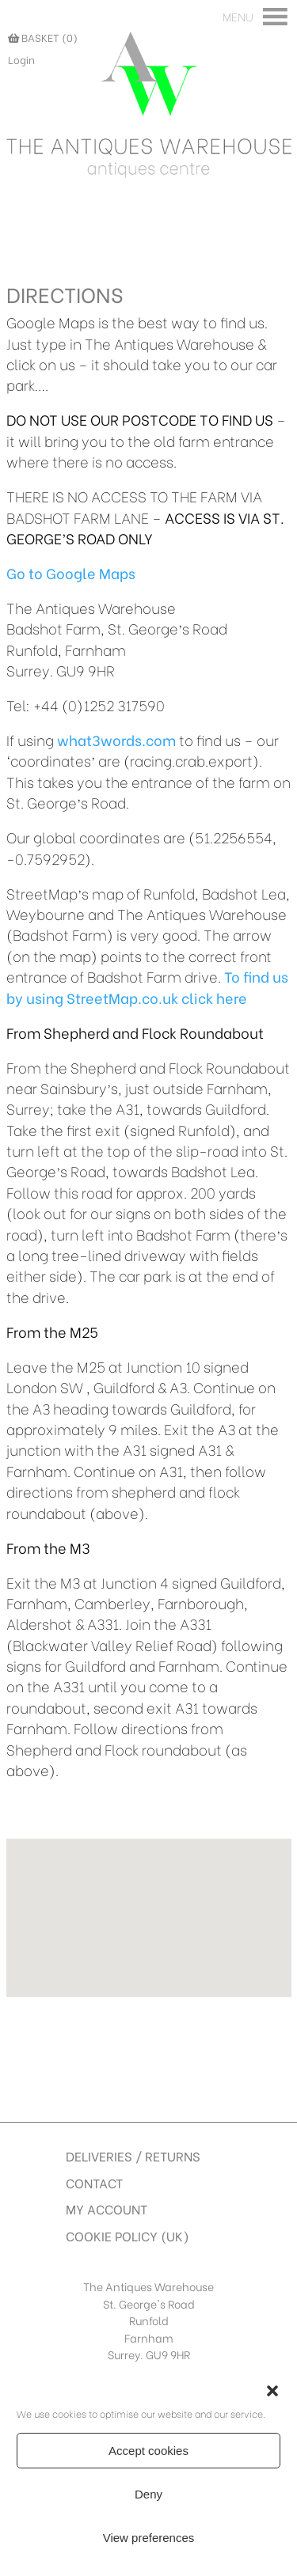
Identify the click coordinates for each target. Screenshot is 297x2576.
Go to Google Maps (70, 573)
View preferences (149, 2537)
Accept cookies (148, 2450)
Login (21, 59)
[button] (272, 2391)
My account (106, 2208)
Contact (94, 2182)
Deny (148, 2494)
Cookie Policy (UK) (127, 2235)
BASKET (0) (43, 37)
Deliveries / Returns (133, 2155)
